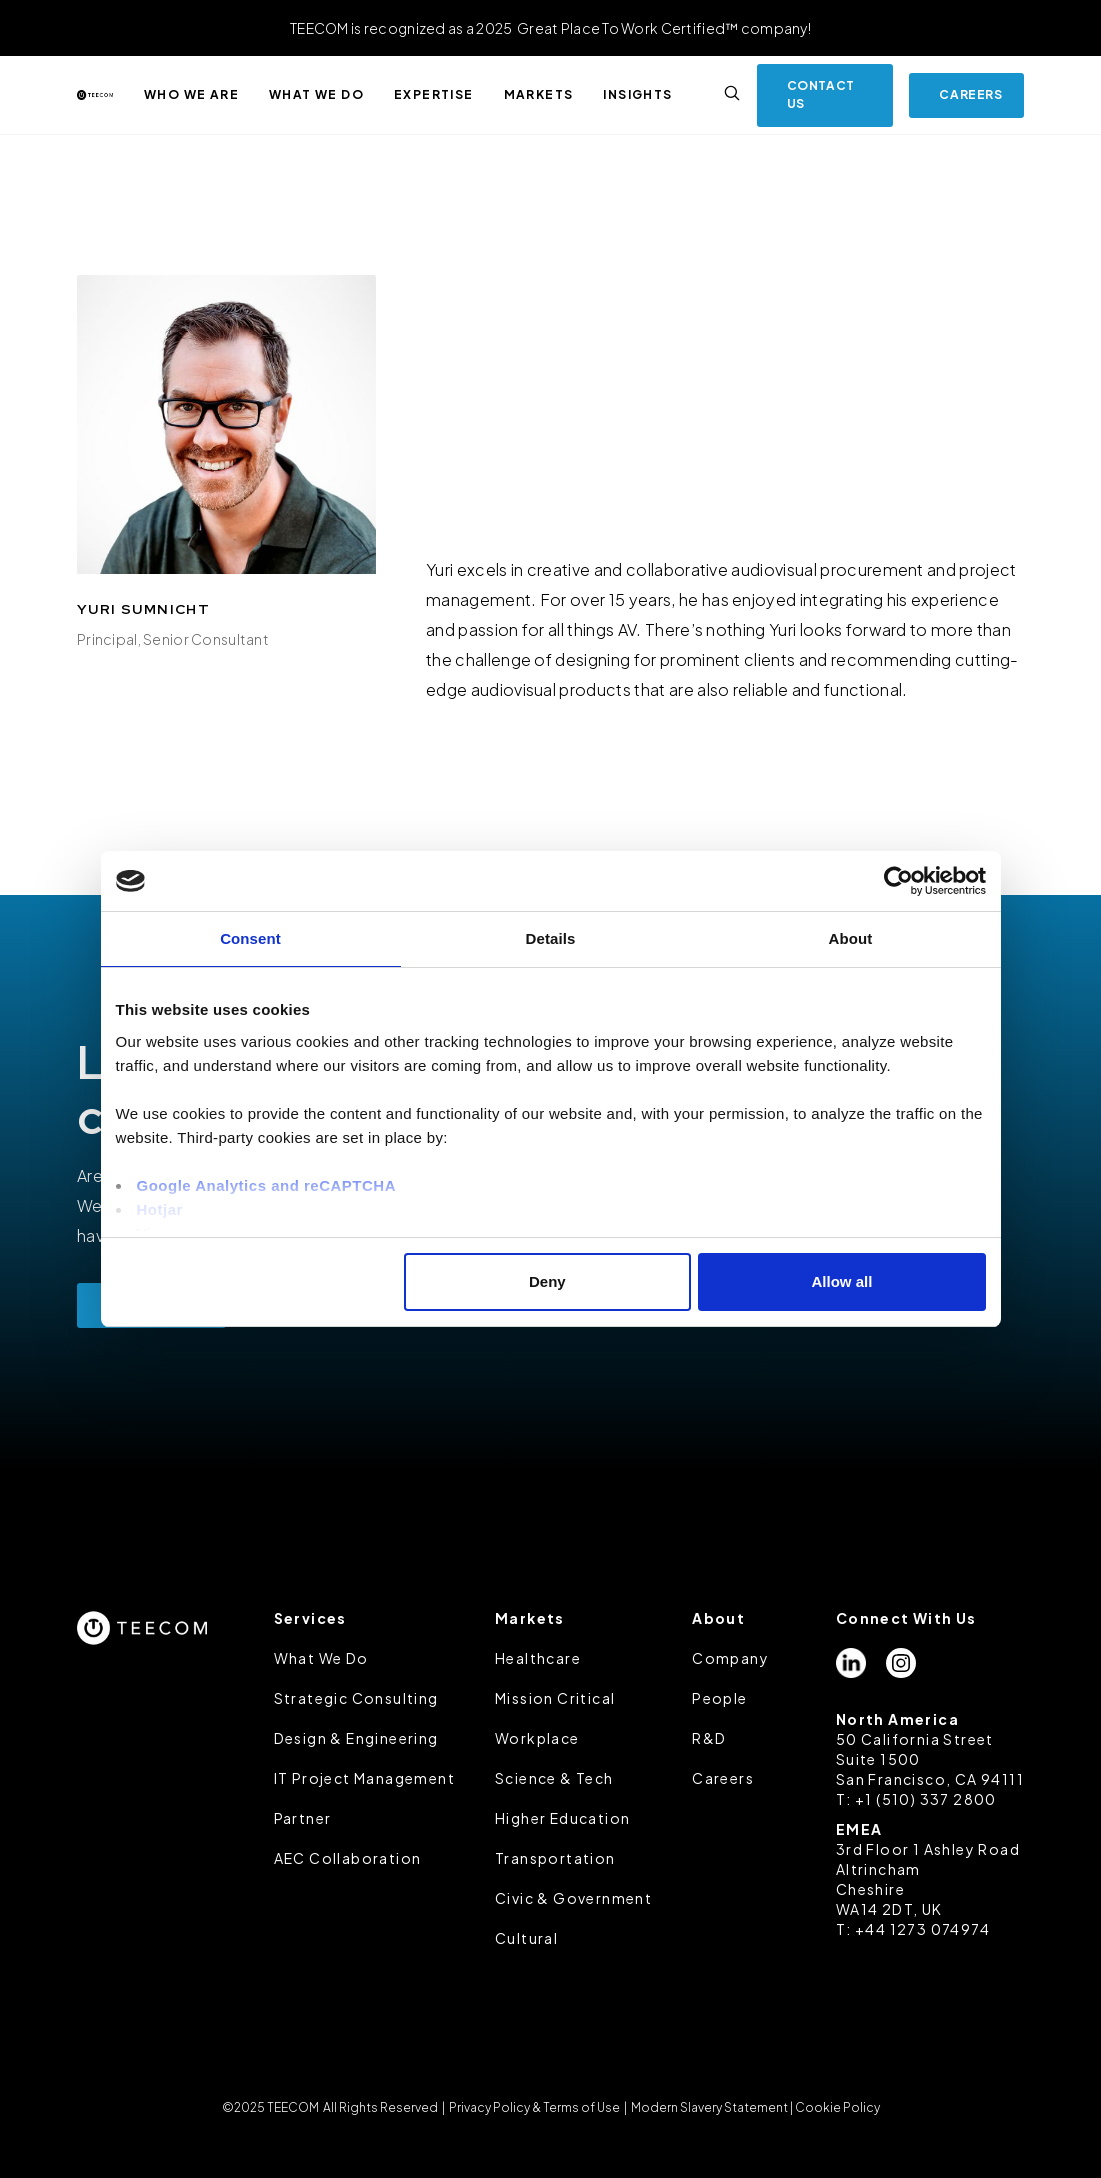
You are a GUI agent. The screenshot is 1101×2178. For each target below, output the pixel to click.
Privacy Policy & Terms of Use (534, 2107)
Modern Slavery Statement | (712, 2107)
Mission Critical (555, 1698)
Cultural (526, 1938)
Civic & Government (573, 1898)
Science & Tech (554, 1778)
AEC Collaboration (348, 1858)
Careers (723, 1778)
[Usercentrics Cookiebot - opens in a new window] (898, 881)
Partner (303, 1818)
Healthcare (538, 1658)
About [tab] (851, 938)
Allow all (842, 1281)
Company (730, 1658)
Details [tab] (551, 938)
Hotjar (160, 1209)
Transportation (555, 1858)
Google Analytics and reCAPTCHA (266, 1185)
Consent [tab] (250, 938)
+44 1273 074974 (922, 1929)
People (719, 1698)
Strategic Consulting (356, 1698)
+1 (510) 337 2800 (926, 1799)
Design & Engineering (356, 1738)
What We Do (321, 1658)
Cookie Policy (837, 2107)
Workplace (537, 1738)
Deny (547, 1281)
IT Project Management (364, 1778)
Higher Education (562, 1818)
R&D (709, 1738)
